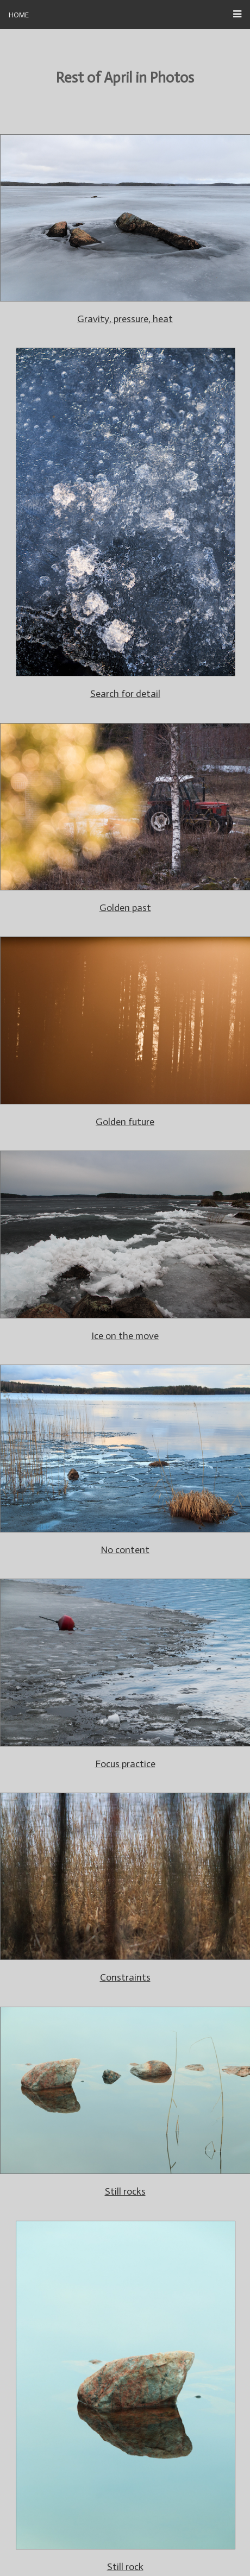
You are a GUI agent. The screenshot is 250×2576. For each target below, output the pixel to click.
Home (19, 14)
